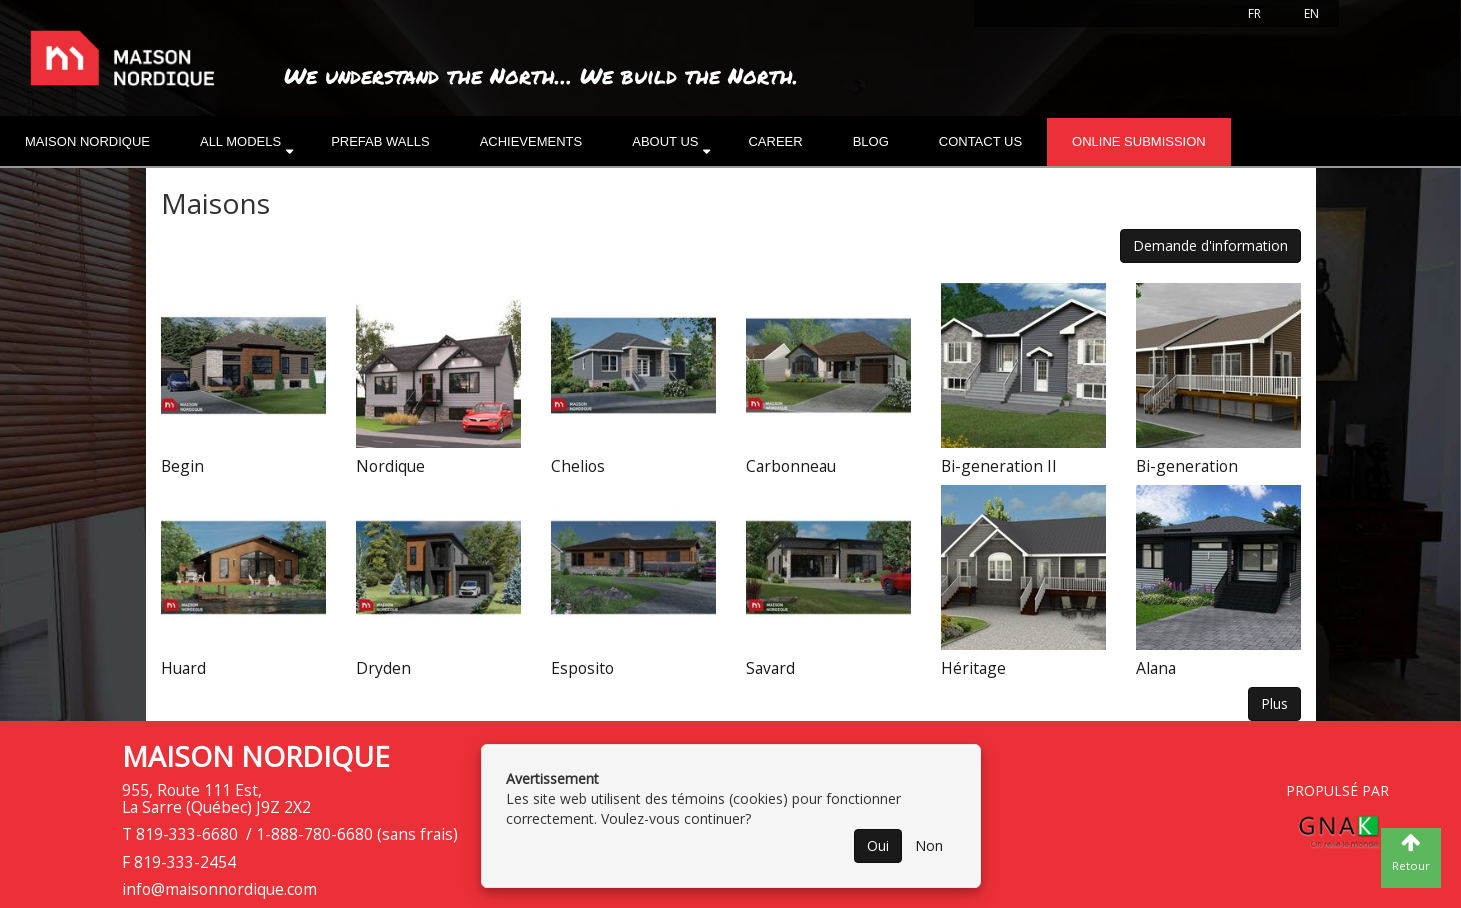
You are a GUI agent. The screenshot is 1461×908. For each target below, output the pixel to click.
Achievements (531, 141)
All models (240, 141)
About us (665, 141)
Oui (878, 845)
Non (929, 845)
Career (775, 141)
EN (1311, 13)
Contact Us (980, 141)
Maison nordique (87, 141)
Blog (871, 141)
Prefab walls (380, 141)
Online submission (1139, 141)
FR (1254, 13)
